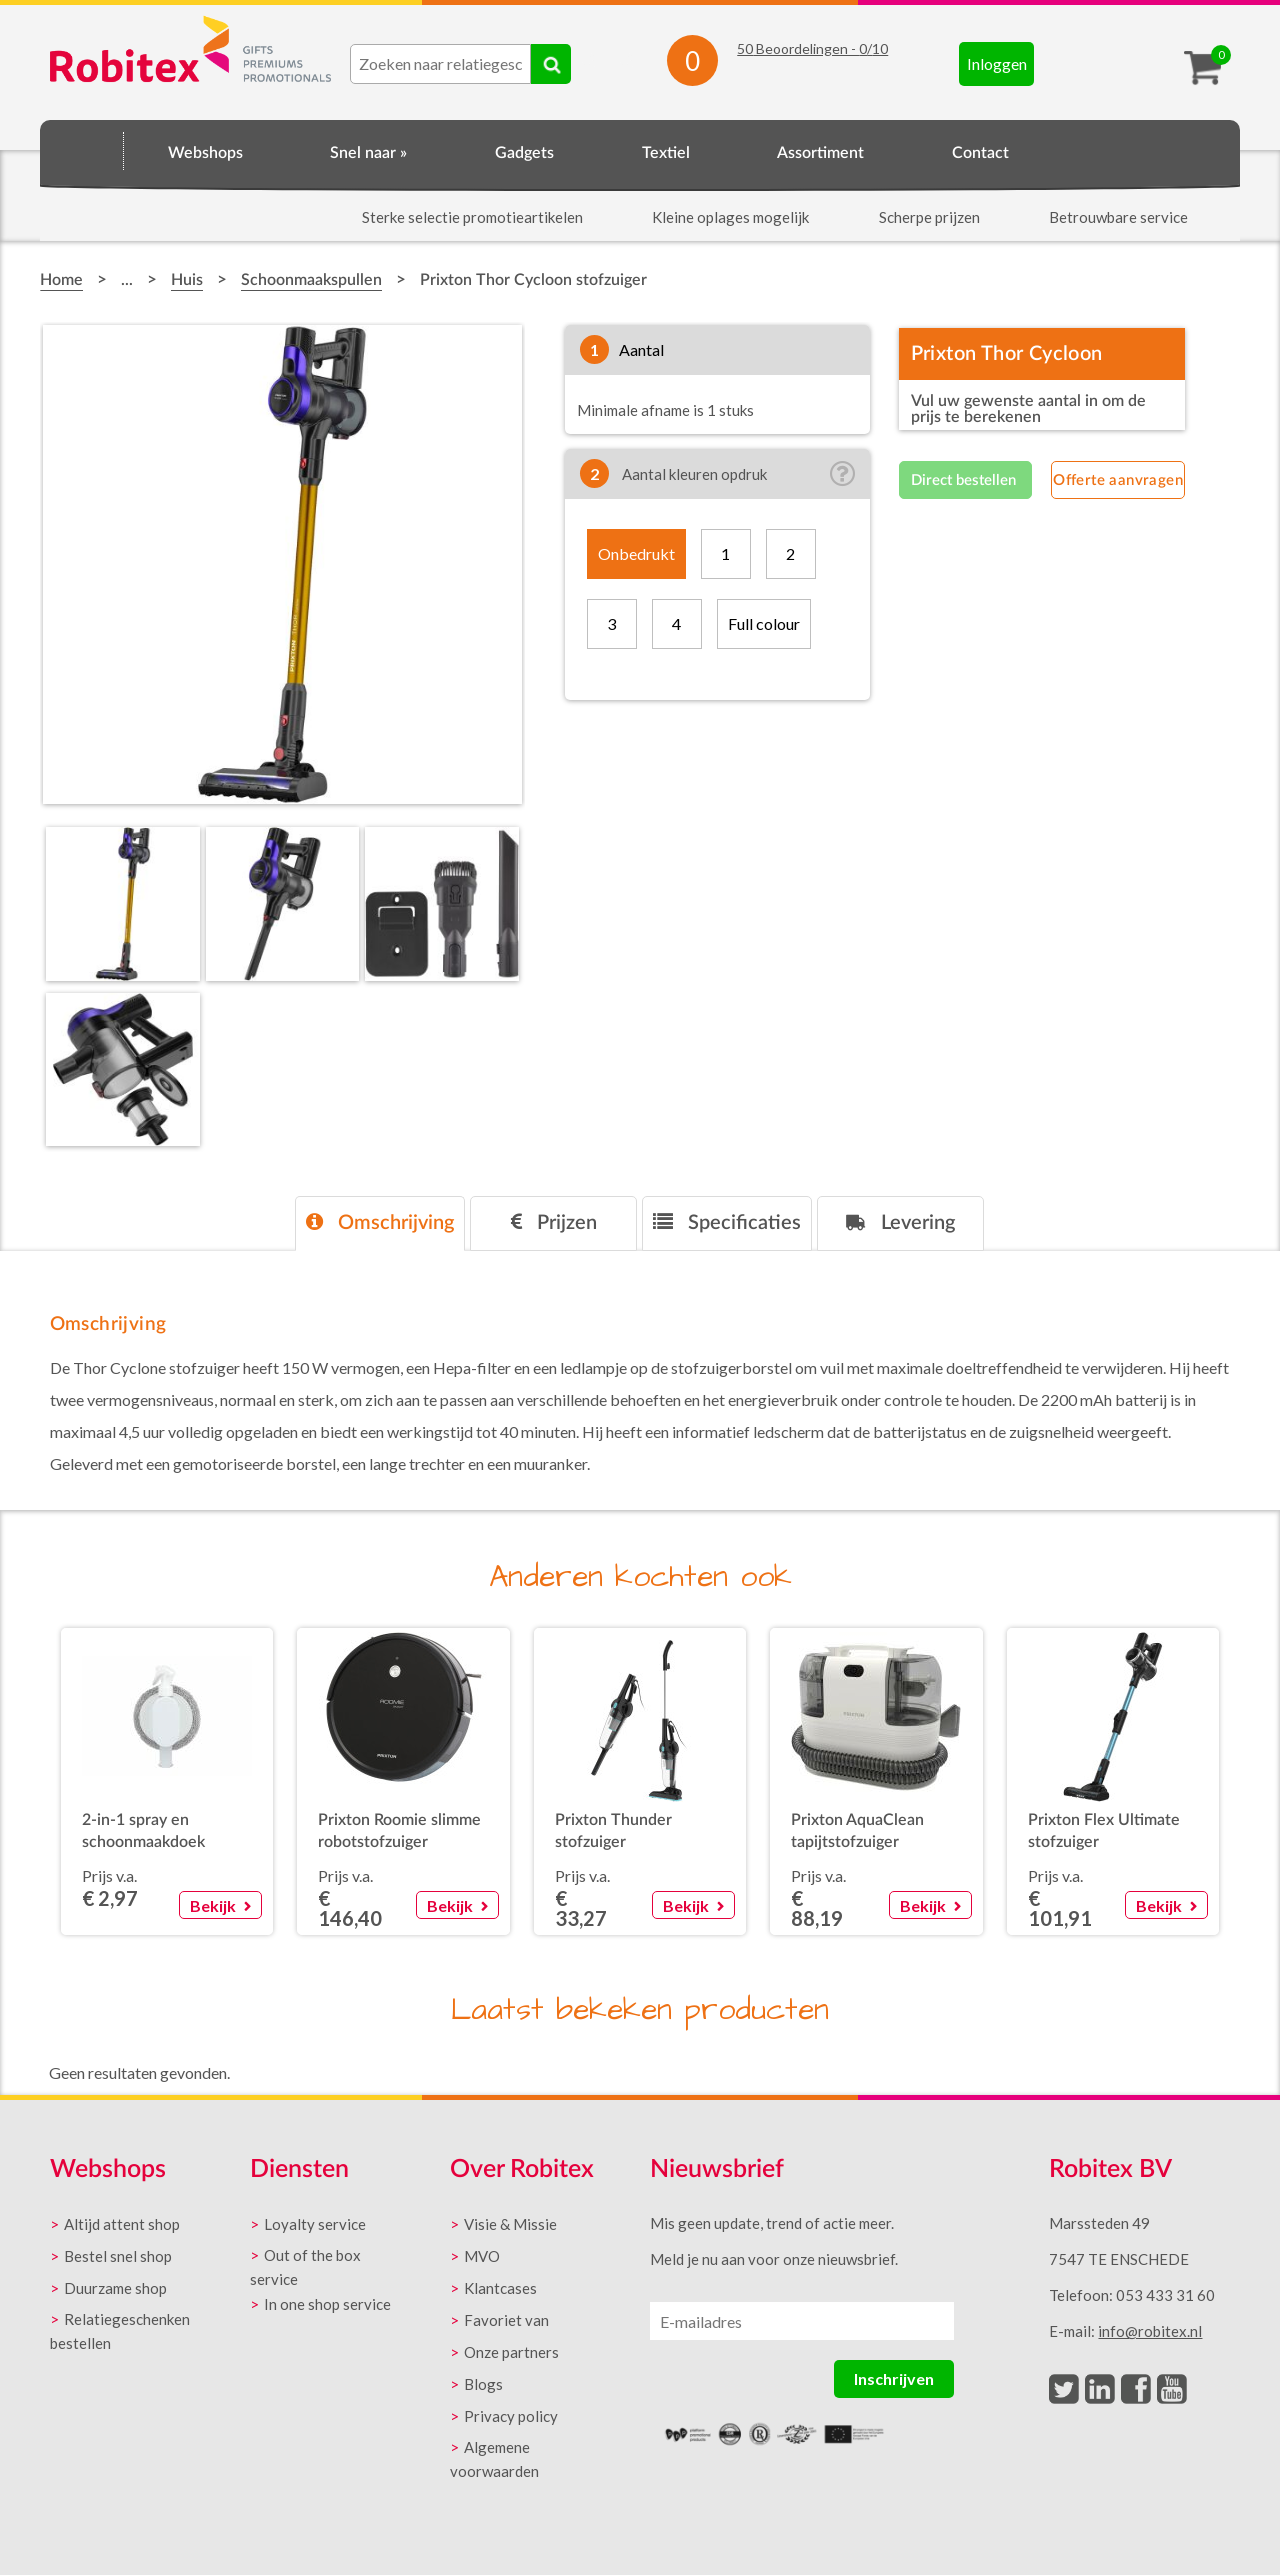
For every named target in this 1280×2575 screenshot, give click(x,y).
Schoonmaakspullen (311, 280)
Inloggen (997, 63)
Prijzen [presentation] (554, 1222)
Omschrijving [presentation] (380, 1222)
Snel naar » (368, 153)
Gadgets (524, 153)
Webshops (205, 153)
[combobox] (440, 64)
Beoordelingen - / (812, 48)
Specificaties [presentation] (727, 1222)
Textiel (666, 153)
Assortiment (820, 153)
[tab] (380, 1223)
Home (82, 150)
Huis (187, 280)
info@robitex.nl (1150, 2331)
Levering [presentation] (900, 1222)
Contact (980, 153)
